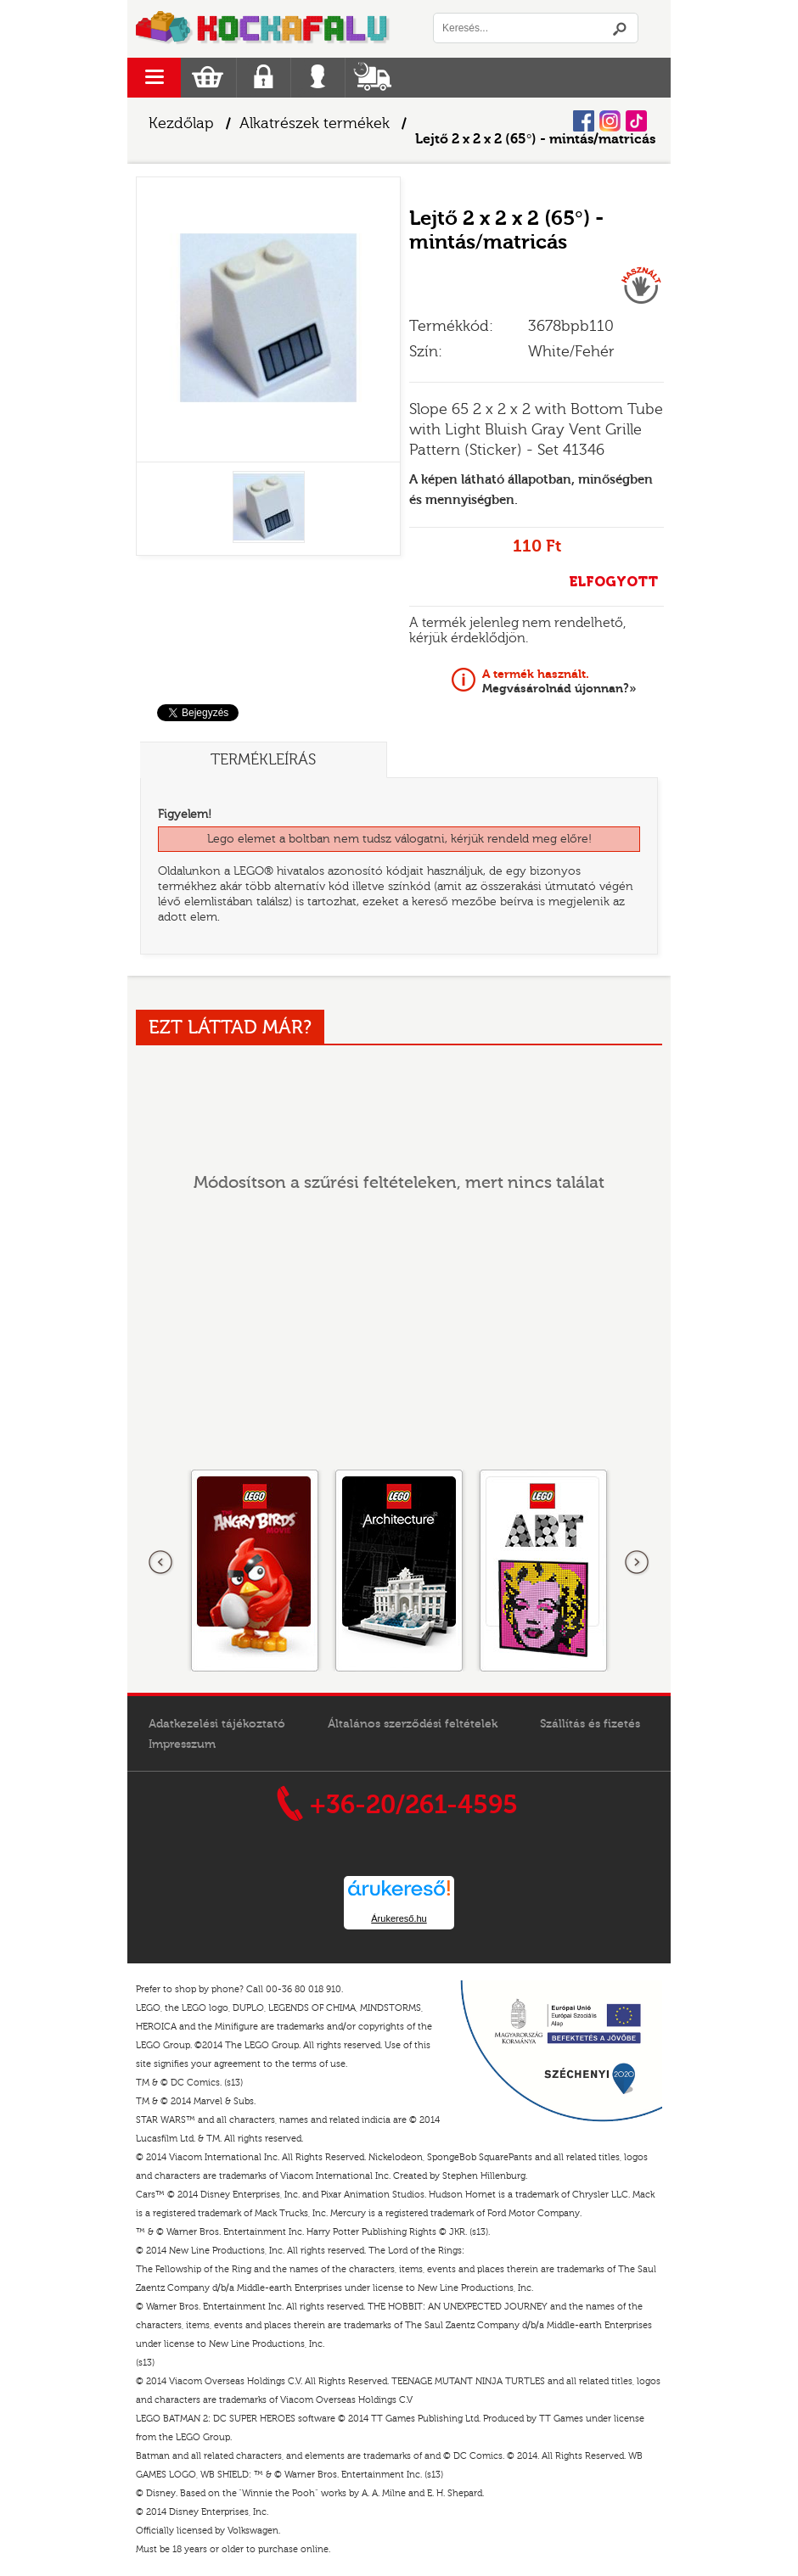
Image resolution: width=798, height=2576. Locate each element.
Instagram (610, 121)
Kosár (207, 78)
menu (154, 78)
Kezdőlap (181, 123)
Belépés (318, 78)
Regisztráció (263, 78)
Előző (161, 1563)
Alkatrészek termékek (314, 123)
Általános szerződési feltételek (412, 1724)
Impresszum (182, 1744)
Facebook (583, 121)
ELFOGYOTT (613, 582)
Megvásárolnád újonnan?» (559, 681)
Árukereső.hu (398, 1918)
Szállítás (372, 78)
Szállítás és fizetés (590, 1724)
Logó (263, 28)
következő (636, 1563)
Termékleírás (263, 760)
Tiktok (636, 121)
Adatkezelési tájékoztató (217, 1724)
